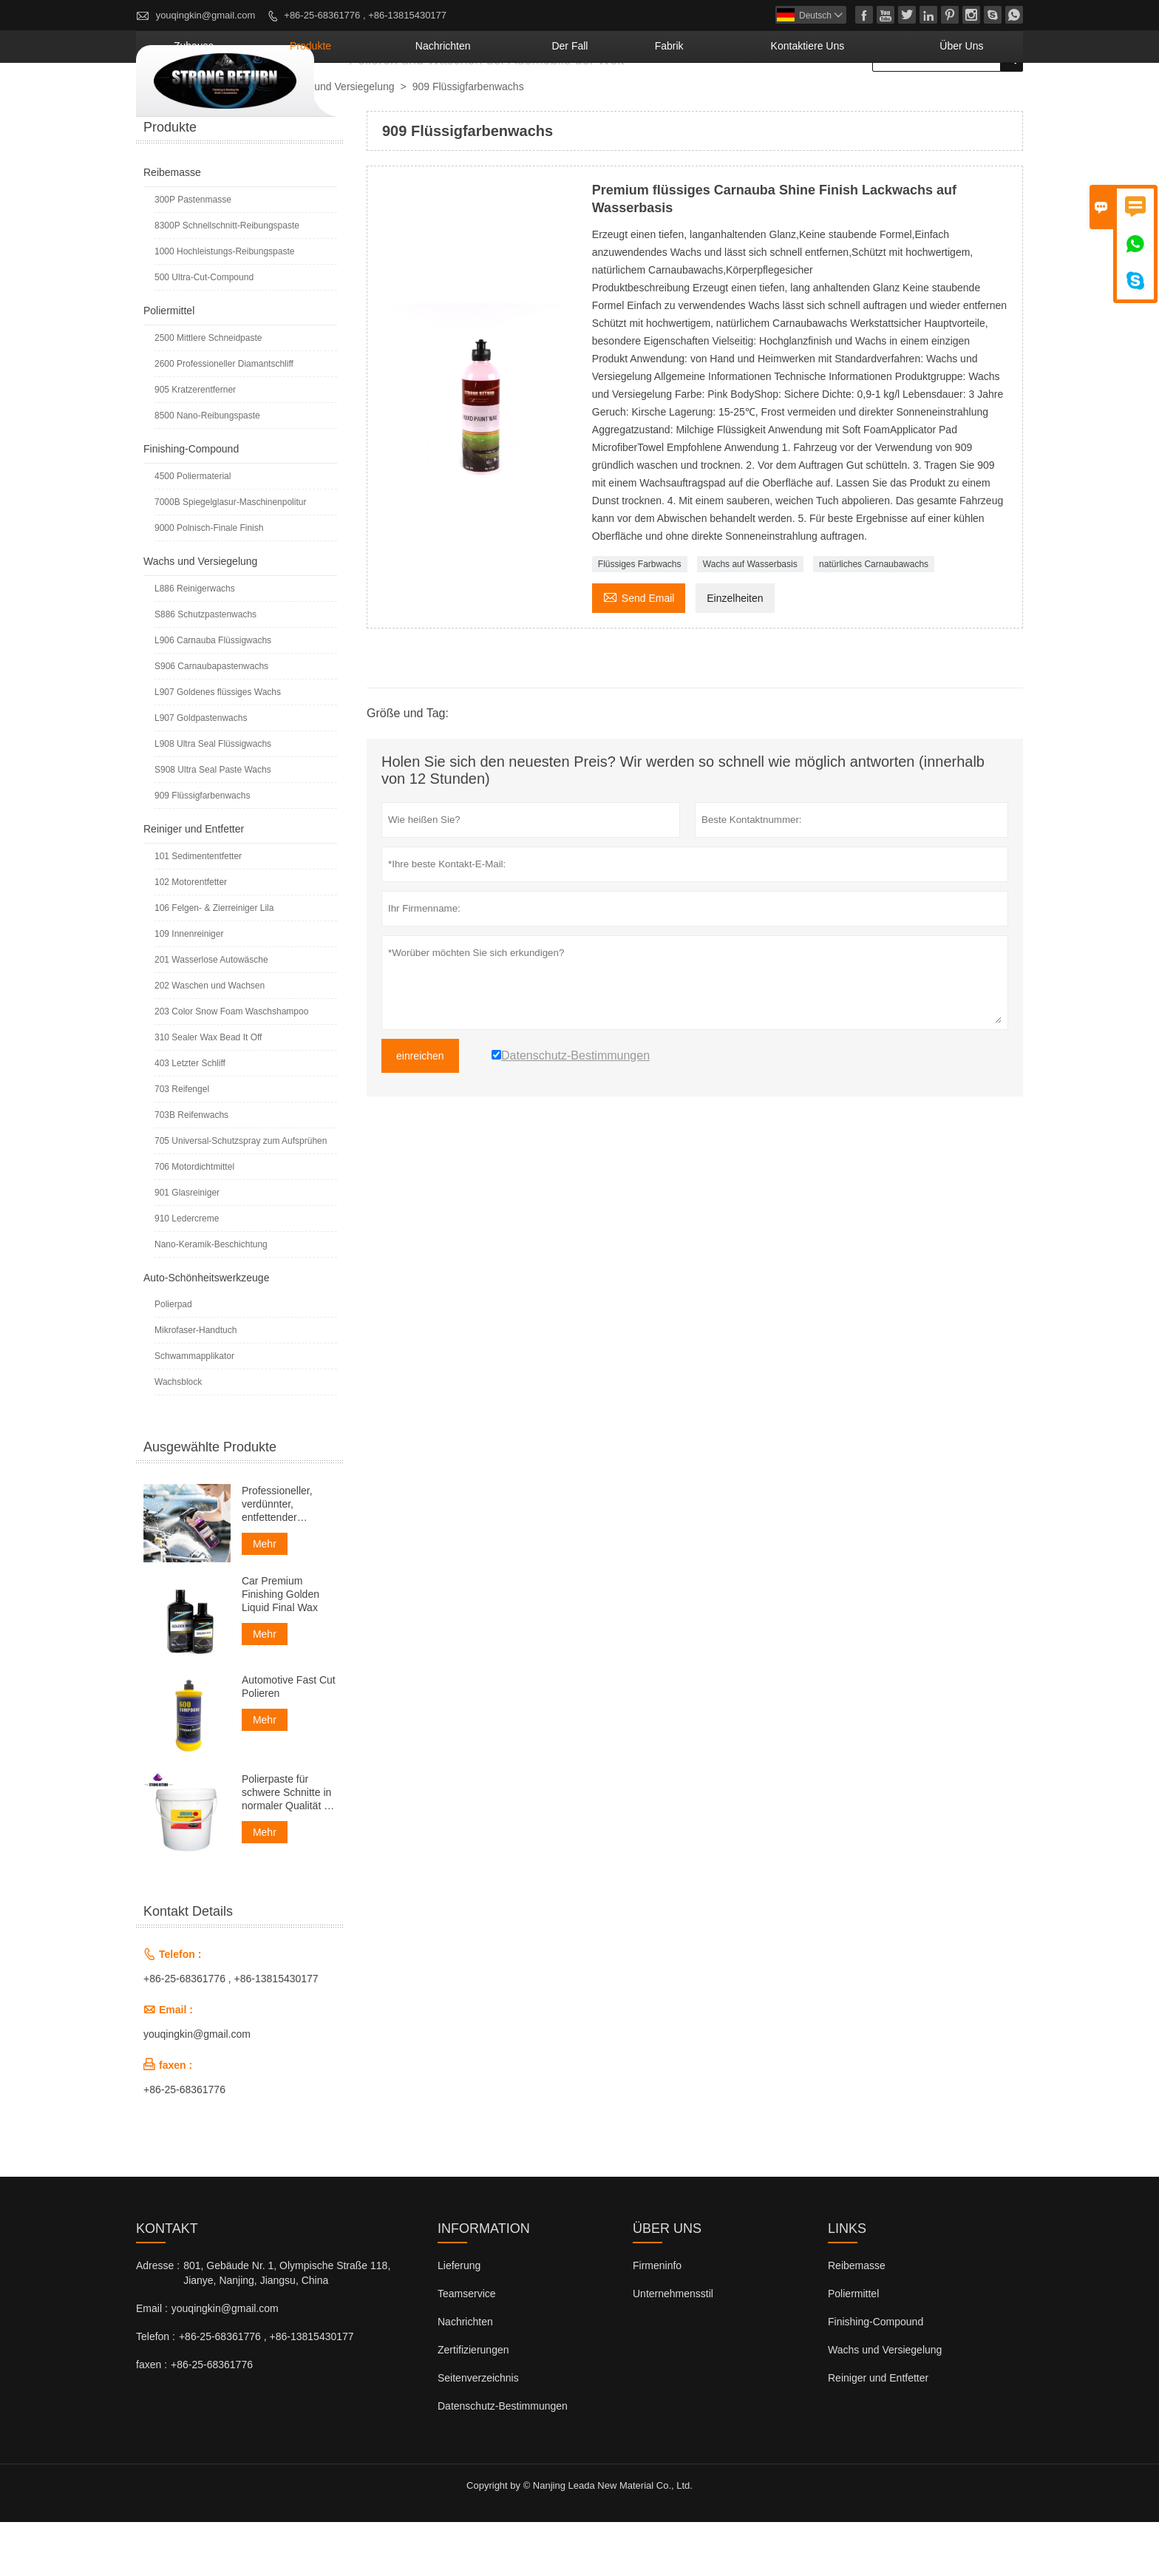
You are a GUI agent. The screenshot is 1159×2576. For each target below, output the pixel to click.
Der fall (679, 100)
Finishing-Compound (191, 503)
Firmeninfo (657, 2319)
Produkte (481, 100)
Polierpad (173, 1358)
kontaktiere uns (860, 100)
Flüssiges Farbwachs (640, 618)
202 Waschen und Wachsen (209, 1039)
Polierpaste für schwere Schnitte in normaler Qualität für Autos (289, 1846)
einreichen (420, 1110)
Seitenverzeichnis (478, 2432)
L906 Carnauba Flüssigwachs (212, 694)
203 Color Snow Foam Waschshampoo (231, 1065)
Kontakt (167, 2282)
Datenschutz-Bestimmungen (503, 2460)
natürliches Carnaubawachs (873, 618)
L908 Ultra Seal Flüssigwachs (212, 798)
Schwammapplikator (194, 1410)
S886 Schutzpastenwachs (205, 668)
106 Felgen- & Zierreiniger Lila (213, 962)
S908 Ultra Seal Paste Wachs (212, 823)
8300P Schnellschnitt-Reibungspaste (226, 279)
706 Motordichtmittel (194, 1221)
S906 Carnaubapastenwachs (211, 720)
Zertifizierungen (473, 2404)
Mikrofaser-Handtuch (195, 1384)
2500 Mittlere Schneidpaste (208, 392)
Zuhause (392, 100)
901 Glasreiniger (187, 1246)
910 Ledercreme (186, 1272)
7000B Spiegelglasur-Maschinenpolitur (230, 556)
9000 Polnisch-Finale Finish (208, 582)
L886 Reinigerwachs (194, 642)
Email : (152, 2362)
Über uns (976, 100)
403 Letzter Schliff (189, 1117)
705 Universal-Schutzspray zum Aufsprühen (240, 1195)
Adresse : (158, 2319)
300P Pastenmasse (192, 253)
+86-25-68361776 (184, 2143)
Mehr (264, 1598)
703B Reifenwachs (191, 1169)
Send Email (639, 650)
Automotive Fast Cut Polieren (289, 1740)
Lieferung (459, 2319)
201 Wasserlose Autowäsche (211, 1014)
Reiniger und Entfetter (193, 883)
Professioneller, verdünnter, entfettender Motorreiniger (277, 1558)
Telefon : (155, 2390)
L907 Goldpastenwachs (200, 772)
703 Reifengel (181, 1143)
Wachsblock (178, 1436)
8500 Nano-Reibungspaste (207, 469)
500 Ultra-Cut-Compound (204, 331)
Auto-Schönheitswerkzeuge (206, 1332)
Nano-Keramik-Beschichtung (211, 1298)
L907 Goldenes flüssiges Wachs (217, 746)
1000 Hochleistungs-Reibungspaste (224, 305)
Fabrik (754, 100)
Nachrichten (582, 100)
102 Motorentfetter (190, 936)
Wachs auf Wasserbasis (750, 618)
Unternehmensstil (673, 2347)
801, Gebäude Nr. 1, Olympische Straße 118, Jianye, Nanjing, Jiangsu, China (286, 2327)
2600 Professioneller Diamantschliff (223, 418)
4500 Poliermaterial (192, 530)
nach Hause (169, 141)
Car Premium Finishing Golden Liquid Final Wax (280, 1648)
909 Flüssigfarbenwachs (202, 849)
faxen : (151, 2418)
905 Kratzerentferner (195, 443)
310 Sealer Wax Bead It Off (208, 1091)
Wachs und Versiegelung (337, 140)
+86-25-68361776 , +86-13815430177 (365, 15)
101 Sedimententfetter (198, 910)
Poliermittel (168, 364)
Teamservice (467, 2347)
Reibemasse (172, 226)
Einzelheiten (735, 652)
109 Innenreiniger (188, 988)
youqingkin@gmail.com (206, 15)
